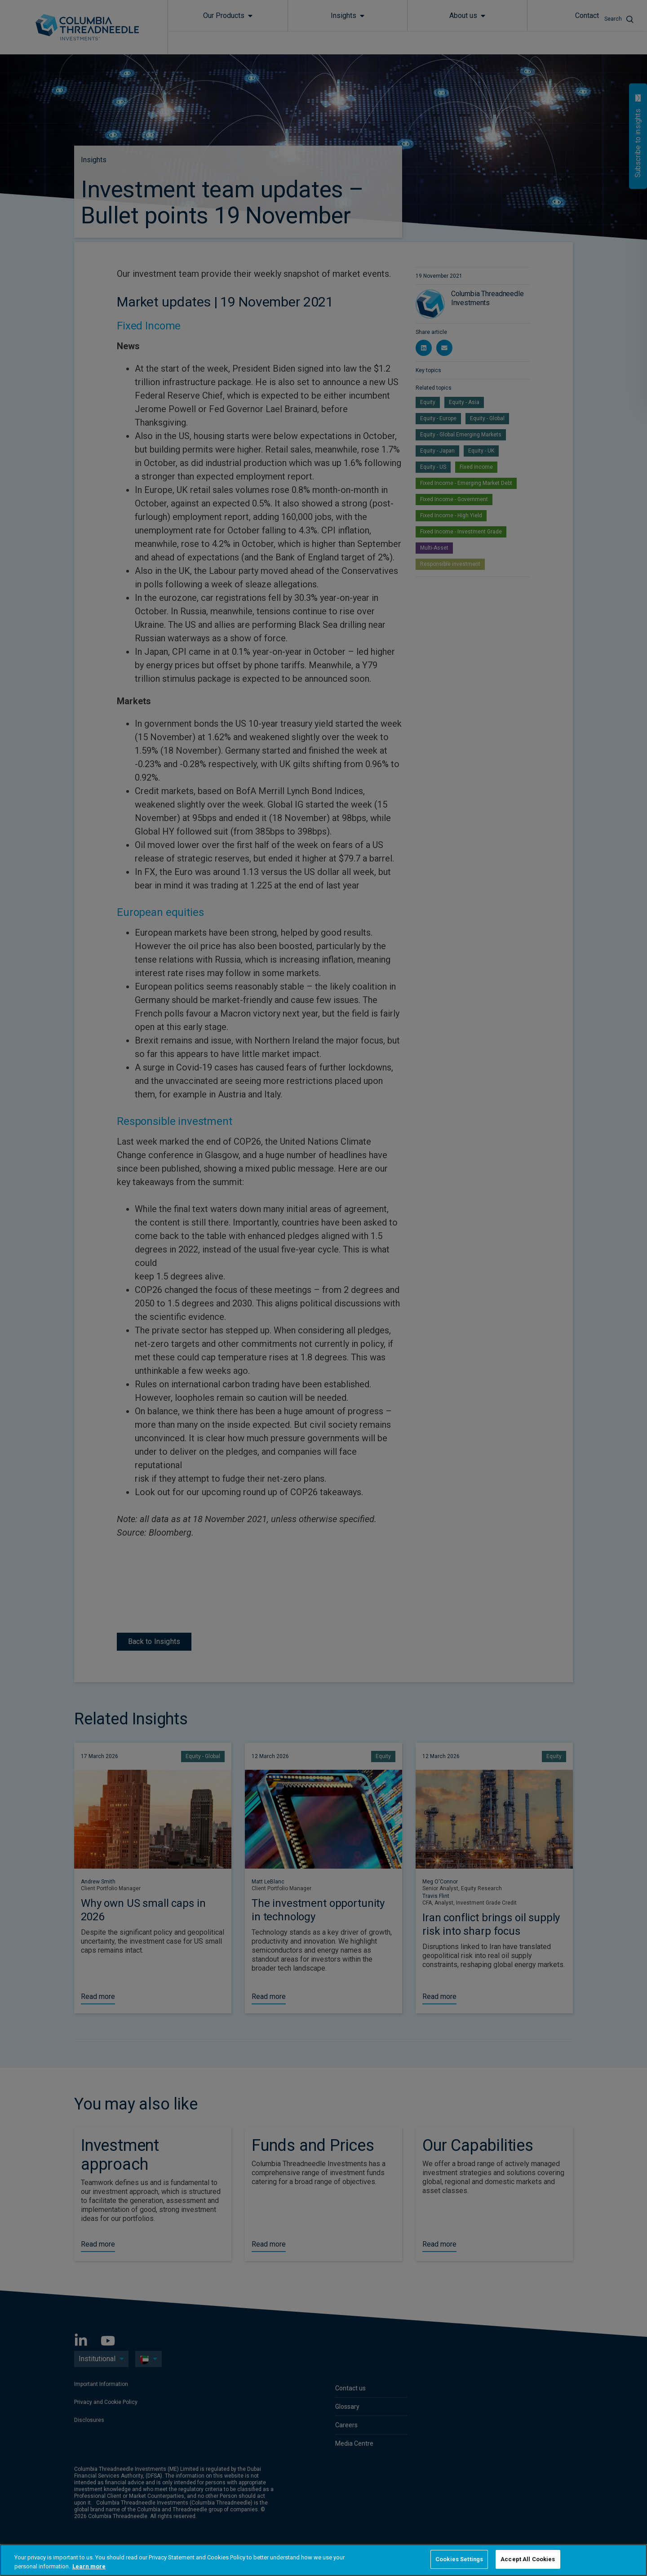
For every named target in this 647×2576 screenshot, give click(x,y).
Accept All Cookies (528, 2559)
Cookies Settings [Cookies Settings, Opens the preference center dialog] (459, 2559)
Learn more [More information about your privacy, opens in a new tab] (89, 2566)
